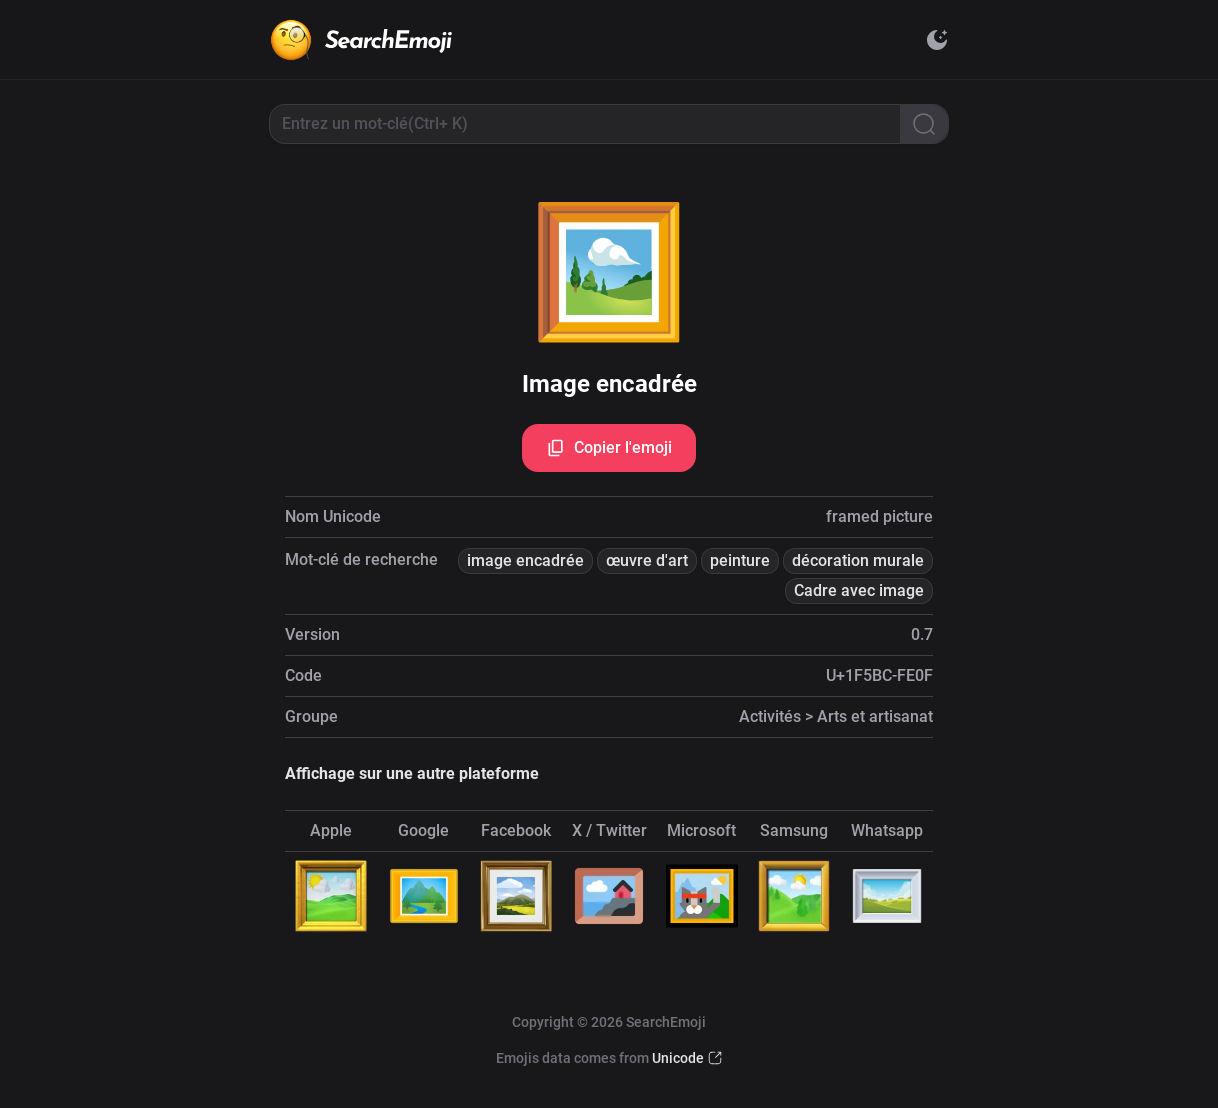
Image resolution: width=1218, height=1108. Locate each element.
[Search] (924, 124)
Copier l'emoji (609, 448)
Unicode (678, 1058)
